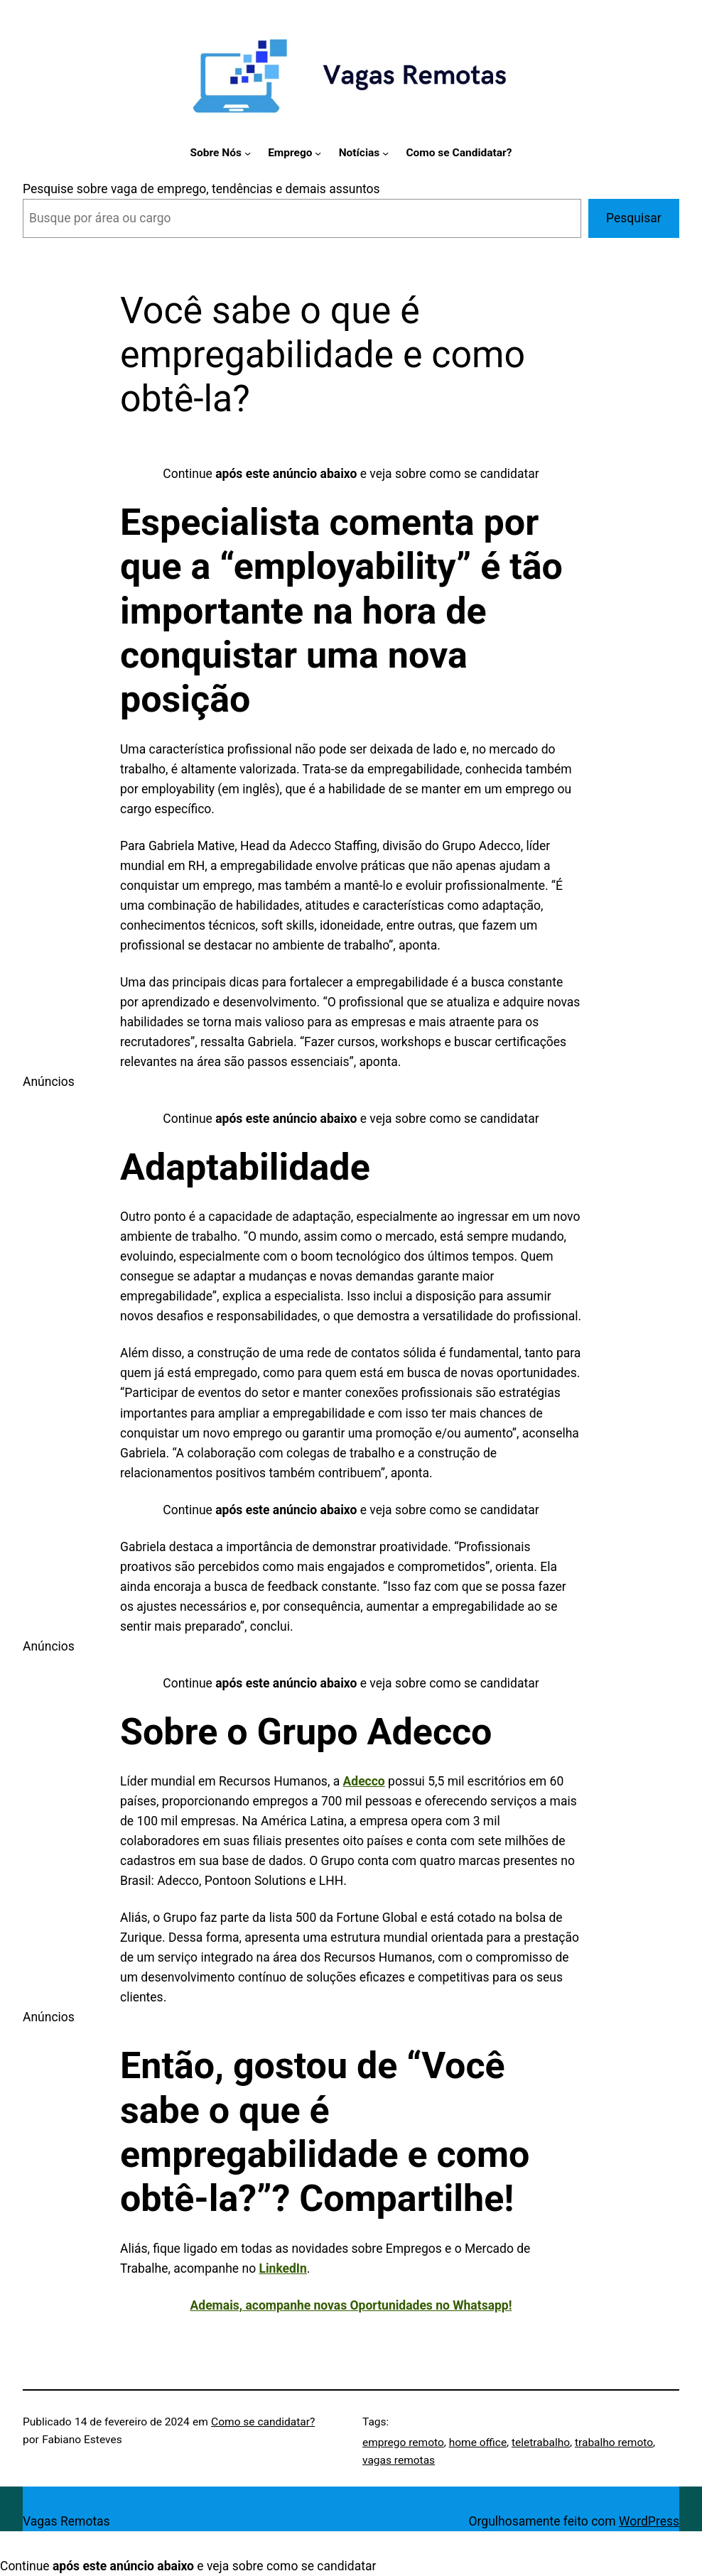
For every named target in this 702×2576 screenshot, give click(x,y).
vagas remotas (398, 2460)
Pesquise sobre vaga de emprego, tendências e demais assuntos (201, 189)
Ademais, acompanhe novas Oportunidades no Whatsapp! (351, 2305)
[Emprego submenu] (318, 153)
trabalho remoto (614, 2442)
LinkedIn (282, 2268)
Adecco (364, 1781)
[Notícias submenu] (385, 153)
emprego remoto (403, 2442)
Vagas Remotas (66, 2521)
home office (478, 2442)
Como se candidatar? (263, 2421)
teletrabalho (541, 2442)
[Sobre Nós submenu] (247, 153)
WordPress (649, 2521)
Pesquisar (634, 218)
